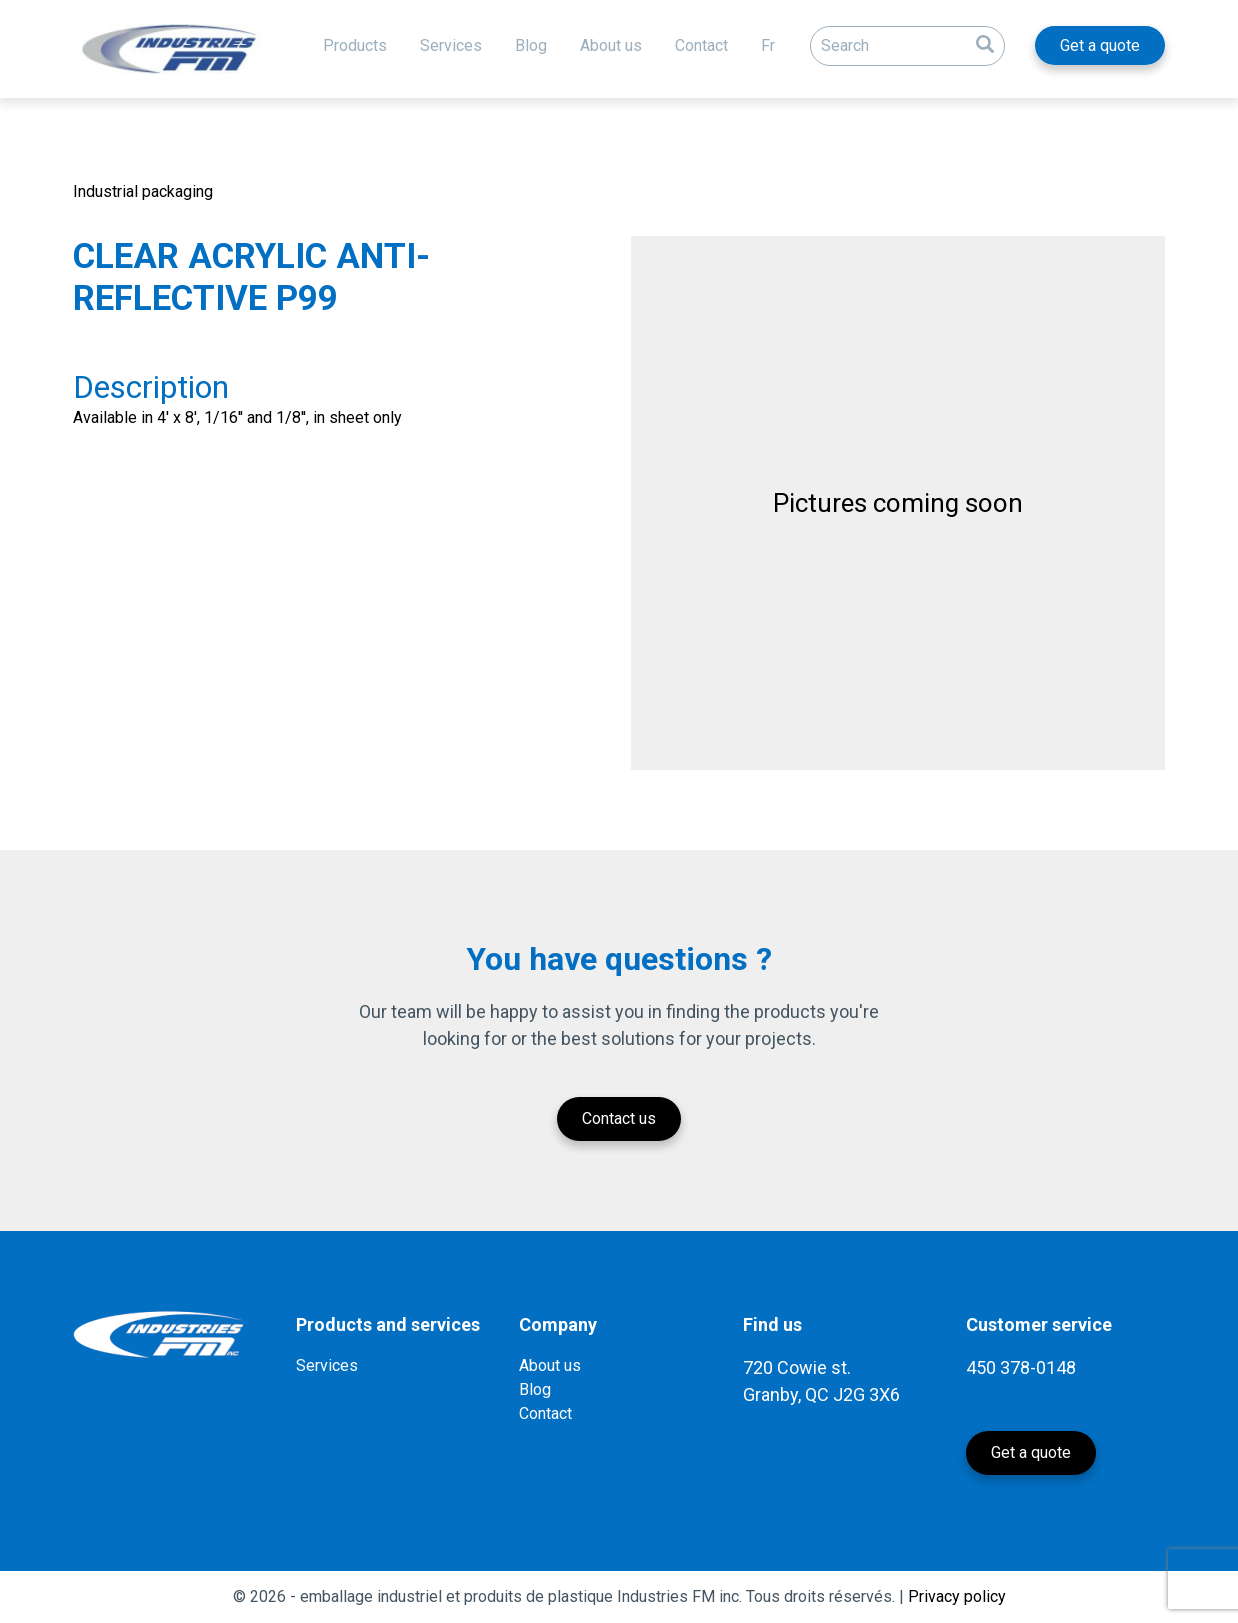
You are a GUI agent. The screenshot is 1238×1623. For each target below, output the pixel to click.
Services (451, 45)
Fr (768, 45)
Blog (531, 45)
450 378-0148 (1021, 1367)
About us (611, 45)
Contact (701, 45)
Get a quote (1100, 45)
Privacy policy (957, 1596)
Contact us (619, 1118)
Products (355, 45)
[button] (985, 41)
